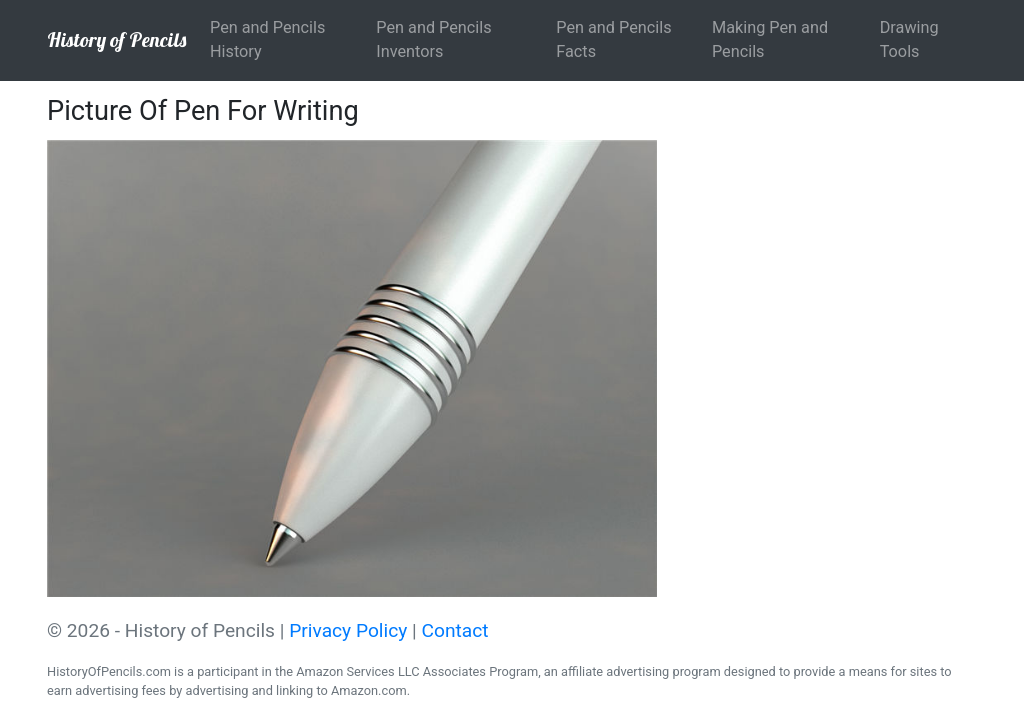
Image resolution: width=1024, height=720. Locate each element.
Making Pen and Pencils (770, 39)
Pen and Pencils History (267, 39)
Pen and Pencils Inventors (433, 39)
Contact (455, 630)
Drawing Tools (909, 39)
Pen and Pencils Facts (613, 39)
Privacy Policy (348, 630)
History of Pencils (116, 39)
